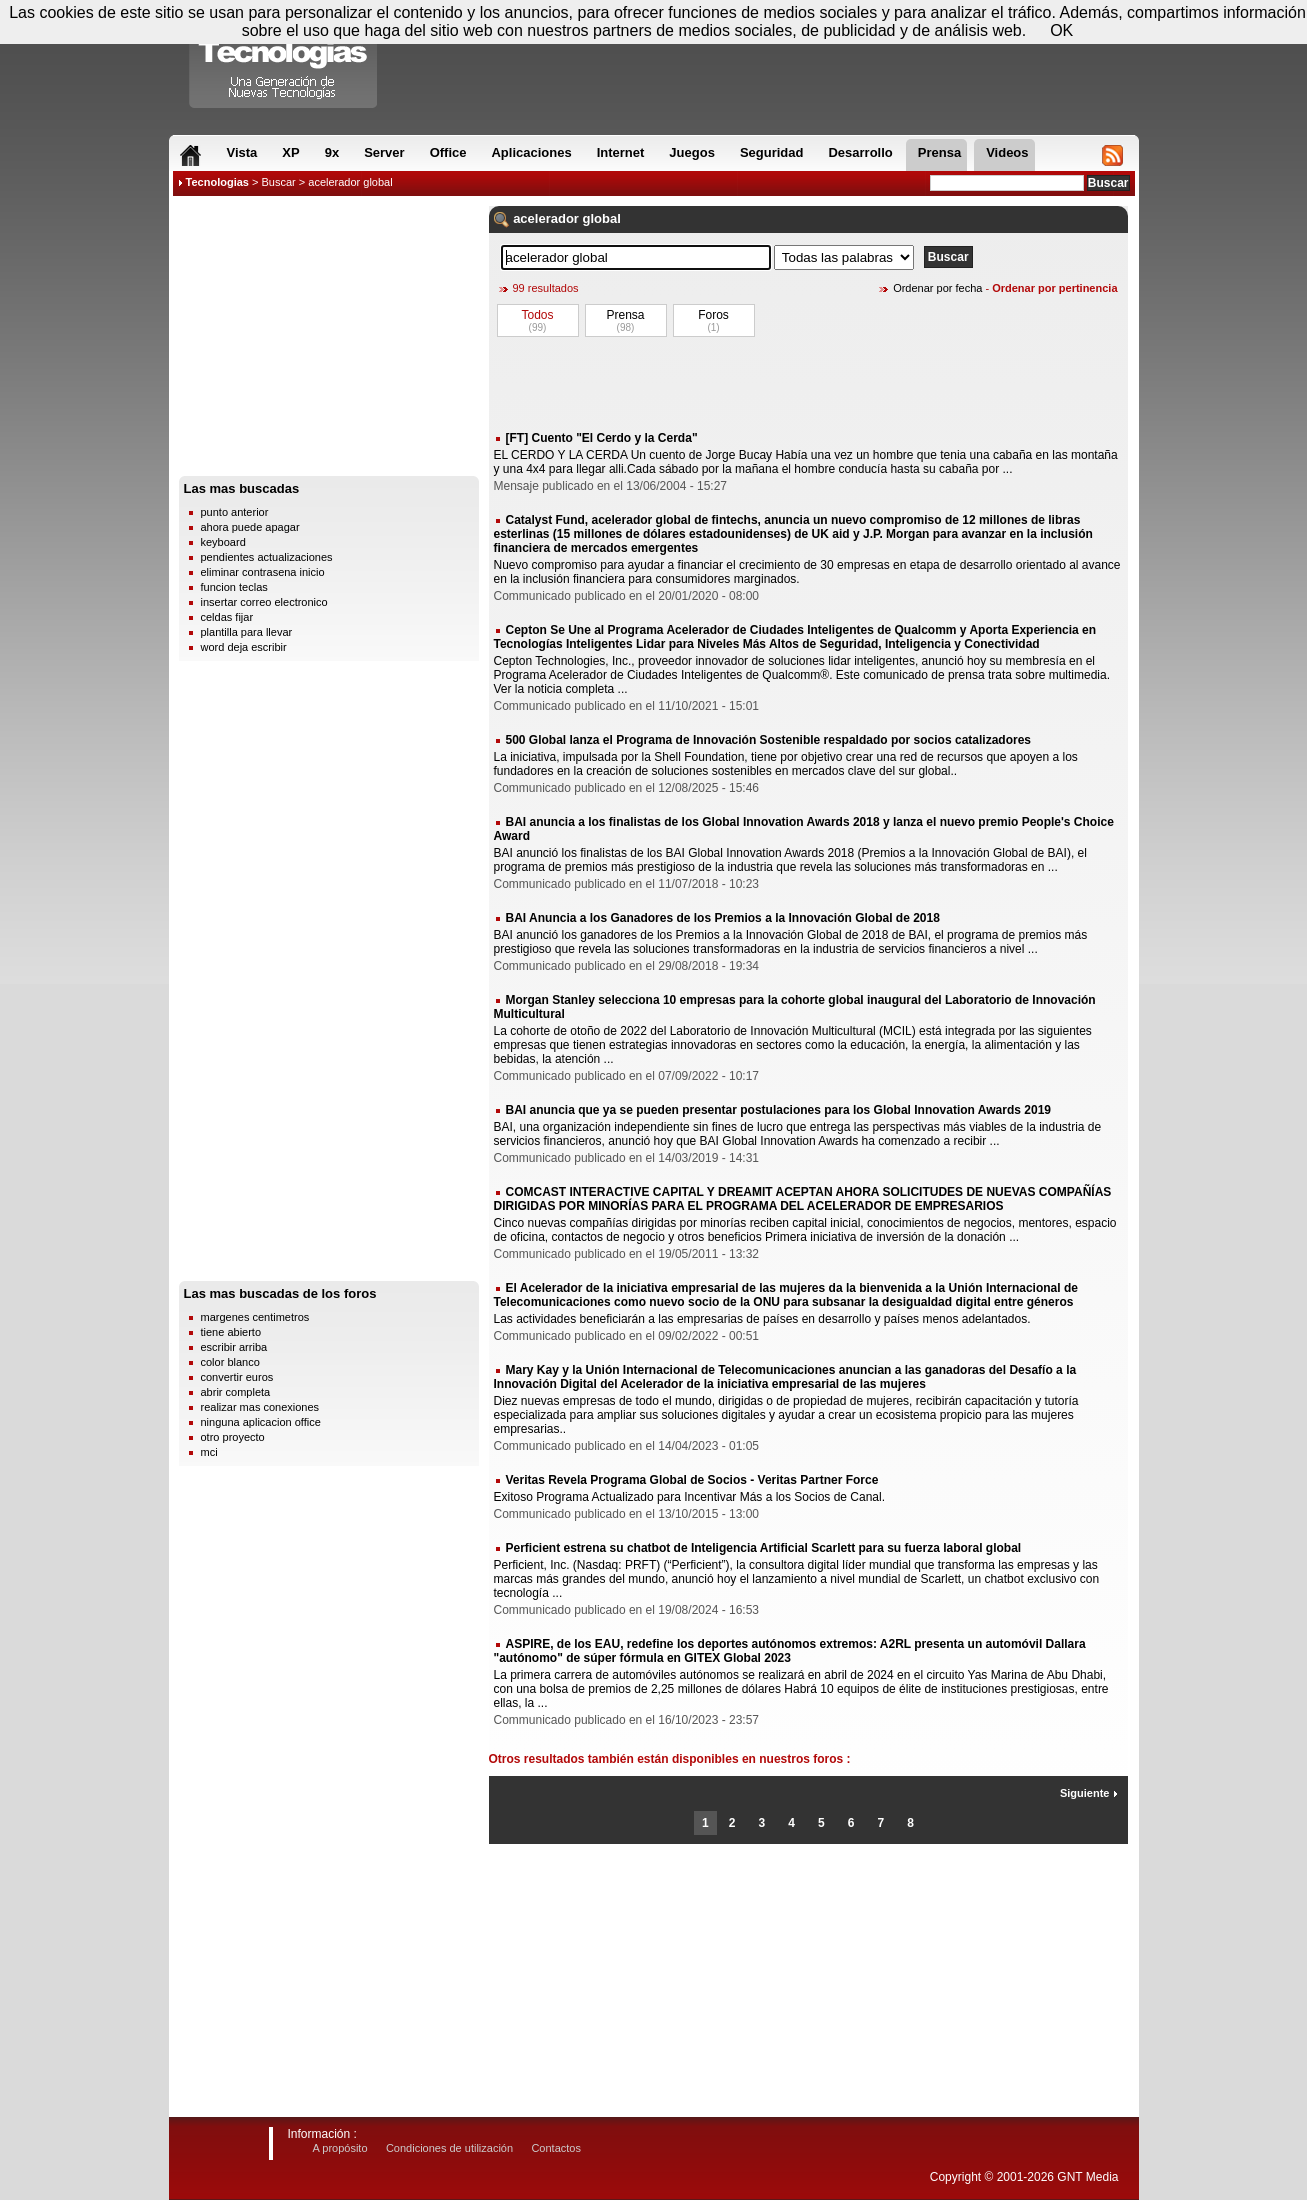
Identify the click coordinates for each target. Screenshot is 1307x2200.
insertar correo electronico (264, 602)
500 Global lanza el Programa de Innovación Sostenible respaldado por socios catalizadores (769, 740)
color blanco (230, 1362)
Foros (713, 315)
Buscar (278, 182)
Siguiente (1089, 1793)
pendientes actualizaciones (267, 557)
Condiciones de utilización (449, 2148)
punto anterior (235, 512)
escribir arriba (234, 1347)
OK (1061, 30)
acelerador (546, 218)
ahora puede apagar (250, 527)
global (602, 218)
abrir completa (236, 1392)
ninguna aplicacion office (261, 1422)
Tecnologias (217, 182)
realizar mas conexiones (260, 1407)
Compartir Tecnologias (284, 59)
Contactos (556, 2148)
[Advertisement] (329, 341)
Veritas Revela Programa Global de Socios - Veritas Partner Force (692, 1480)
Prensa (625, 315)
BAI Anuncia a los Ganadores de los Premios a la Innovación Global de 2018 (723, 918)
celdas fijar (227, 617)
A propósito (340, 2148)
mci (209, 1452)
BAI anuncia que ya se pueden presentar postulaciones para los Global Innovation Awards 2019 (779, 1110)
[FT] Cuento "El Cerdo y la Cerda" (602, 438)
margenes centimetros (255, 1317)
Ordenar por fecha (937, 288)
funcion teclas (234, 587)
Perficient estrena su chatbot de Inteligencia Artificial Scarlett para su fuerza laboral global (764, 1548)
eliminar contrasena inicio (263, 572)
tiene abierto (231, 1332)
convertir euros (237, 1377)
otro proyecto (233, 1437)
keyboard (223, 542)
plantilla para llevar (247, 632)
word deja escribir (244, 647)
